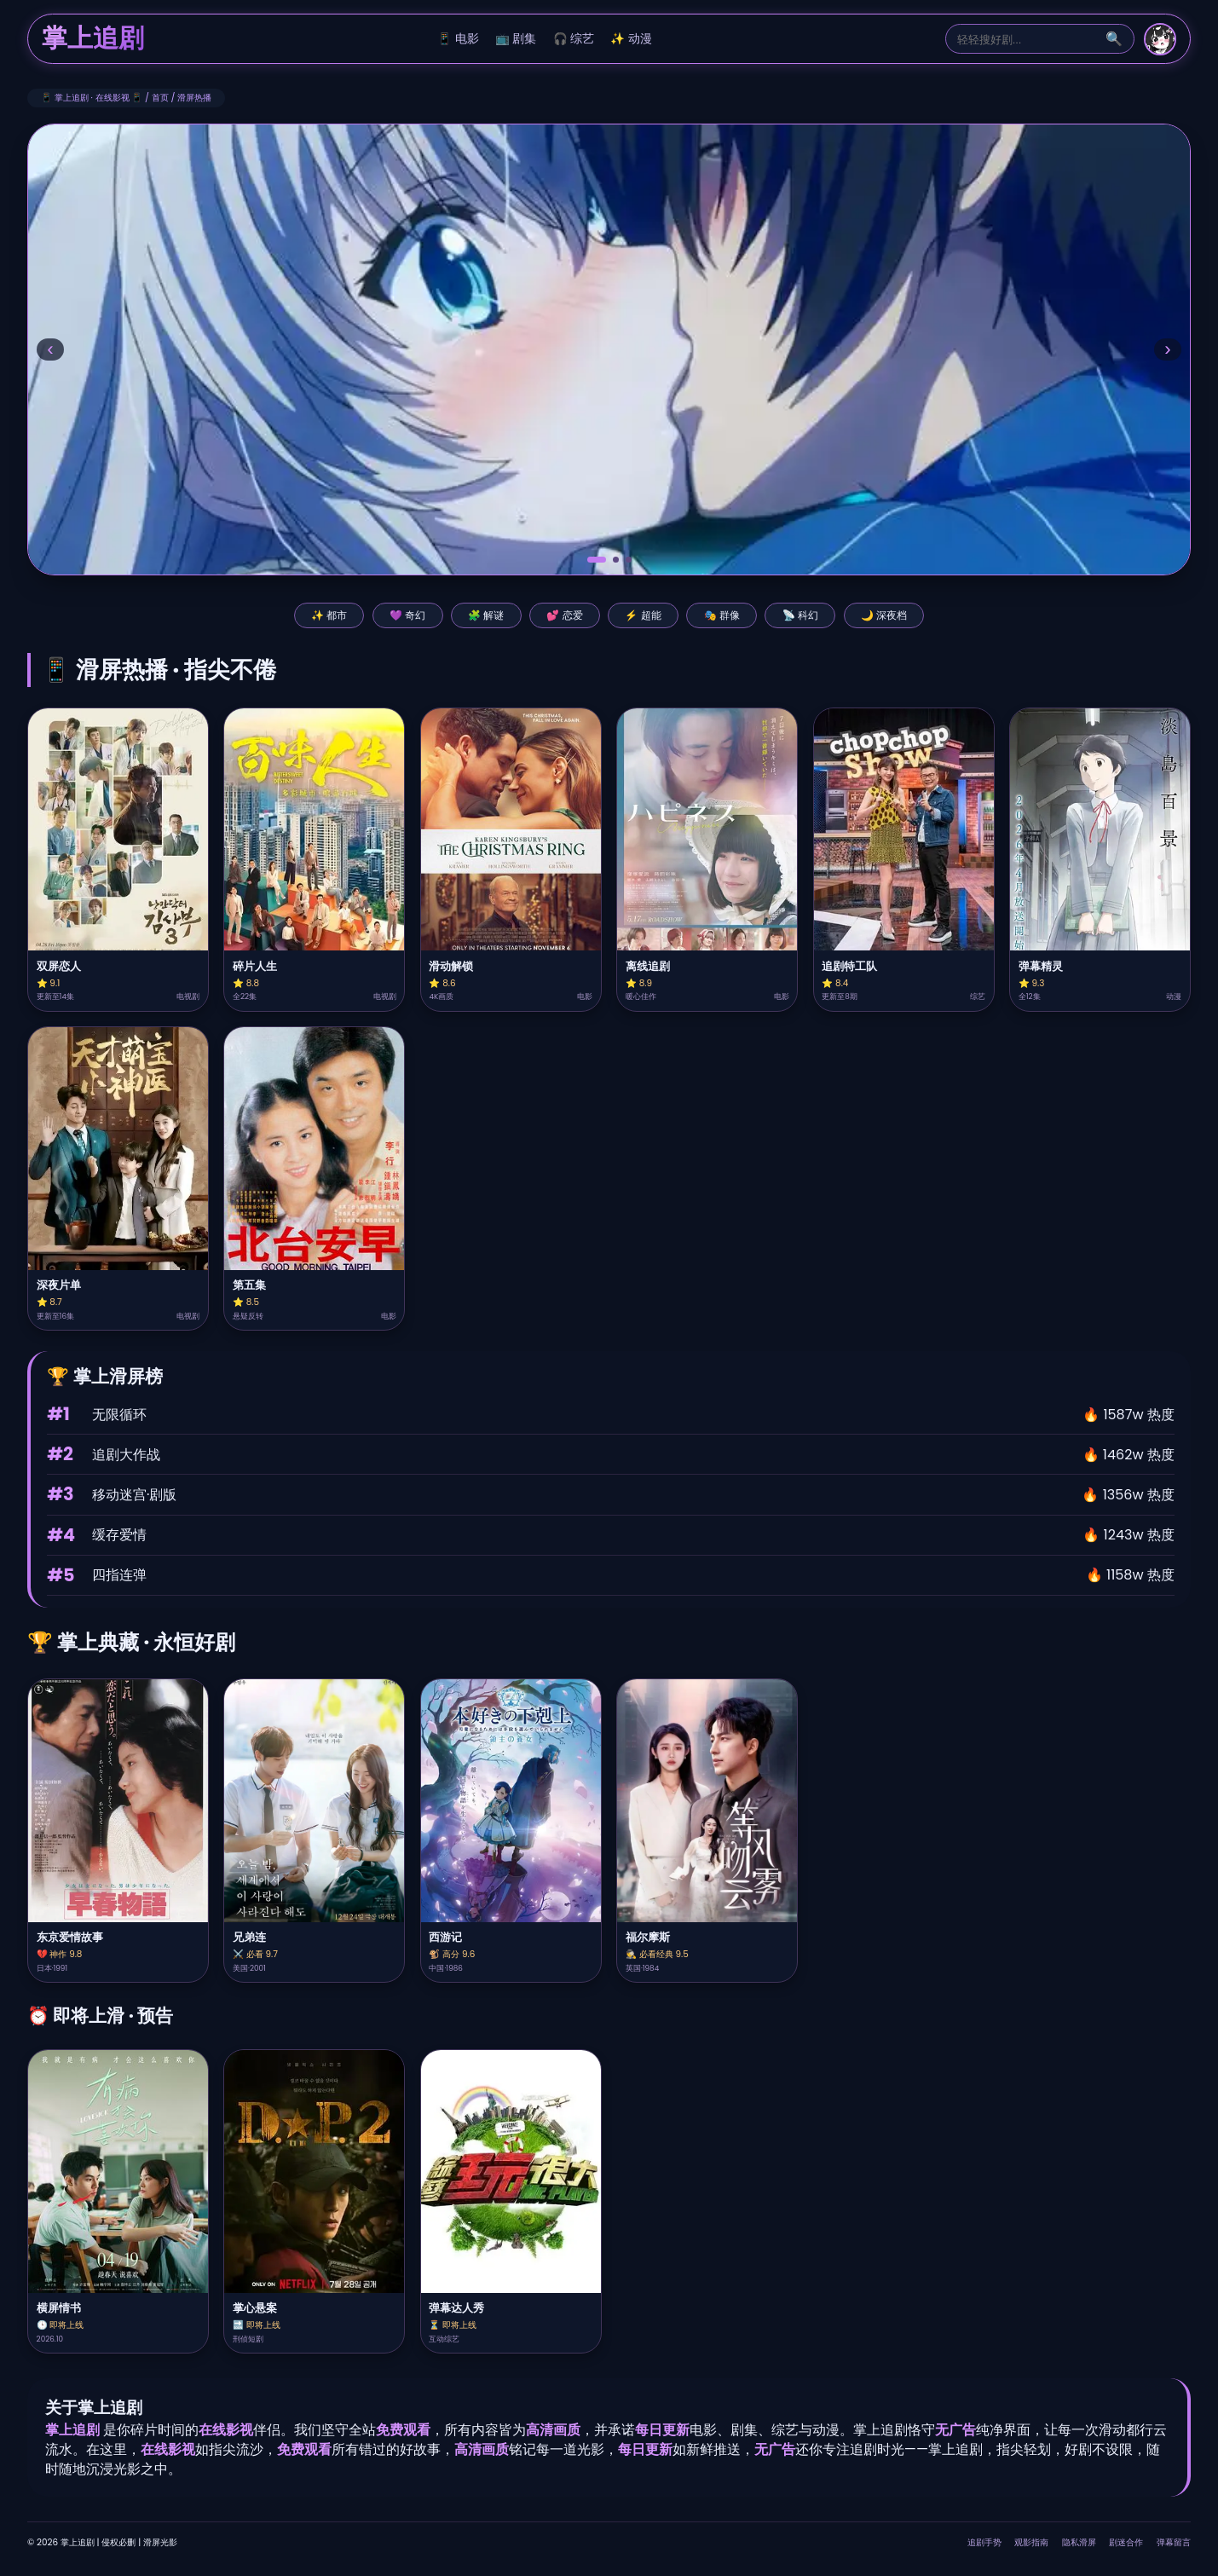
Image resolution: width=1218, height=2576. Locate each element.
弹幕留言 (1174, 2542)
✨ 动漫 (631, 39)
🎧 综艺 (574, 39)
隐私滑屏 (1079, 2542)
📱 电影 (458, 39)
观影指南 (1031, 2542)
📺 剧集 (516, 39)
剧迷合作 (1126, 2542)
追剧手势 (984, 2542)
